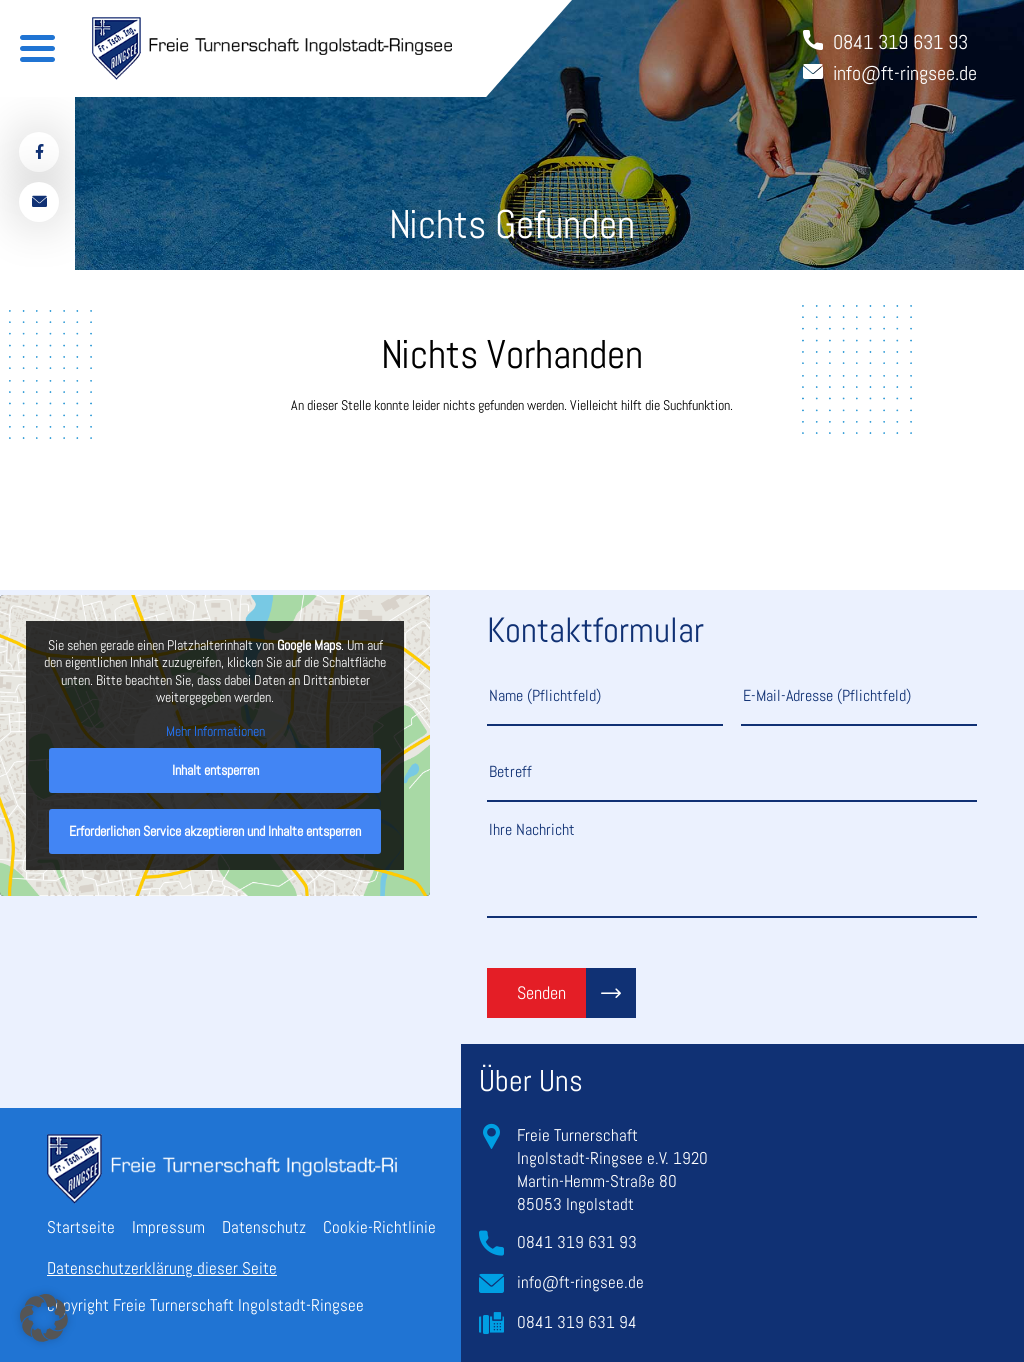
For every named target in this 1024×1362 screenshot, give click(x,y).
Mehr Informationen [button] (215, 731)
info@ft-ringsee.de (580, 1282)
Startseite (81, 1227)
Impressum (168, 1227)
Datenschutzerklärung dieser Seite (162, 1268)
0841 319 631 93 (577, 1242)
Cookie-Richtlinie (379, 1227)
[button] (44, 1318)
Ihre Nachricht (732, 868)
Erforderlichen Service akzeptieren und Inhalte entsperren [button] (215, 831)
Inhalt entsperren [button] (215, 770)
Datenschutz (264, 1227)
